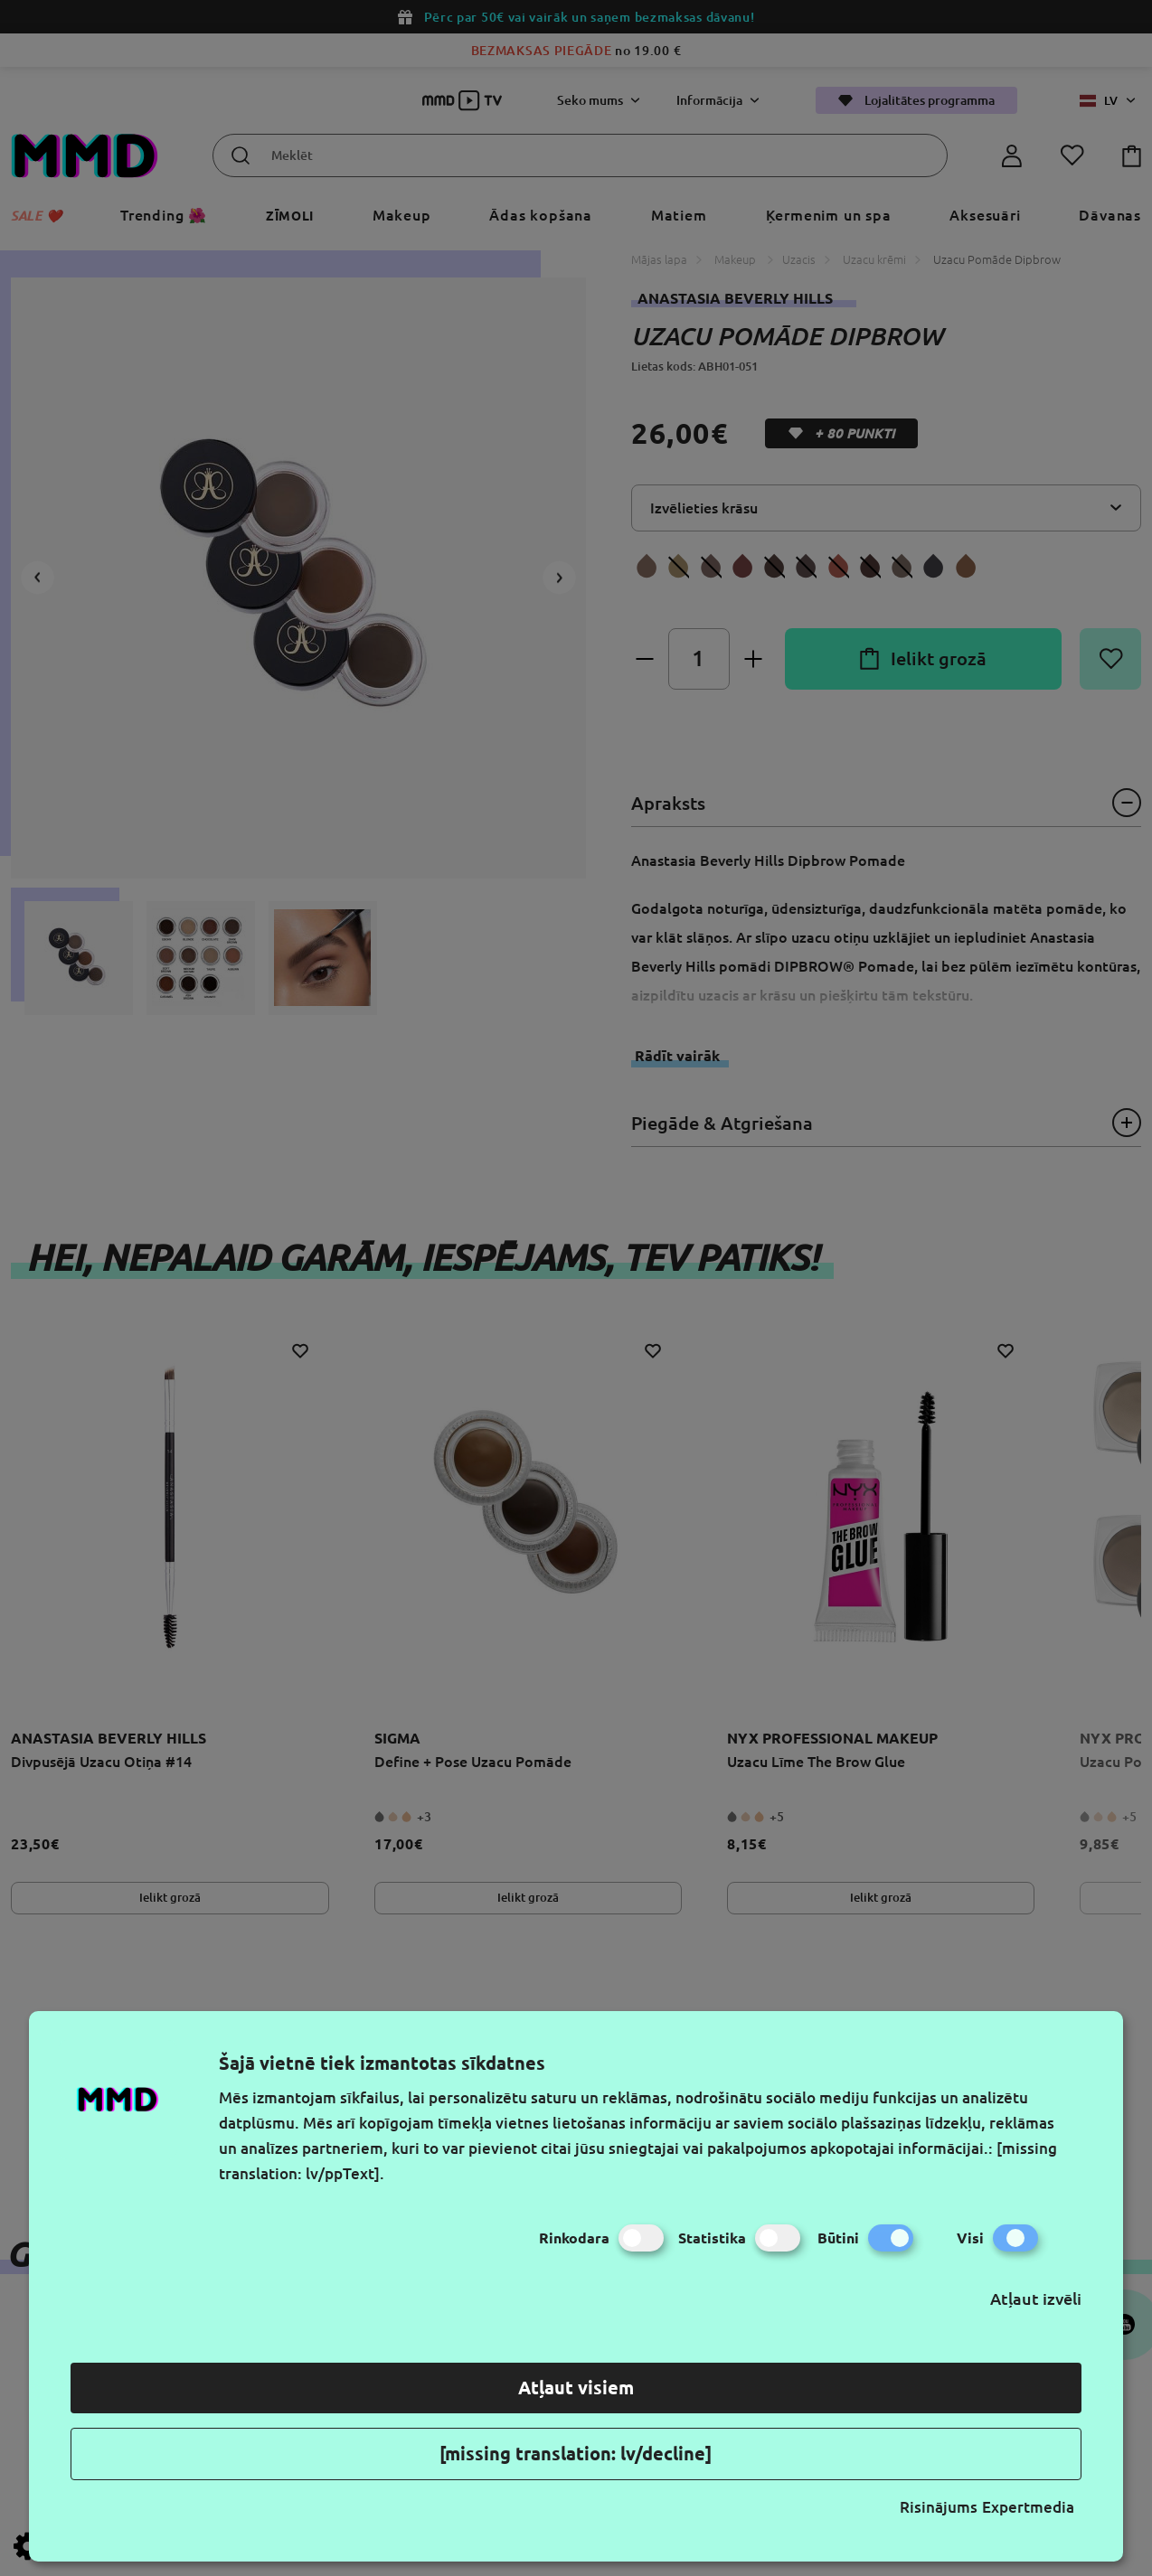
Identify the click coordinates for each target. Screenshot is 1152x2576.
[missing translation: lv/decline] (575, 2453)
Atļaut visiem (576, 2387)
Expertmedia (1028, 2506)
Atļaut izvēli (1035, 2298)
